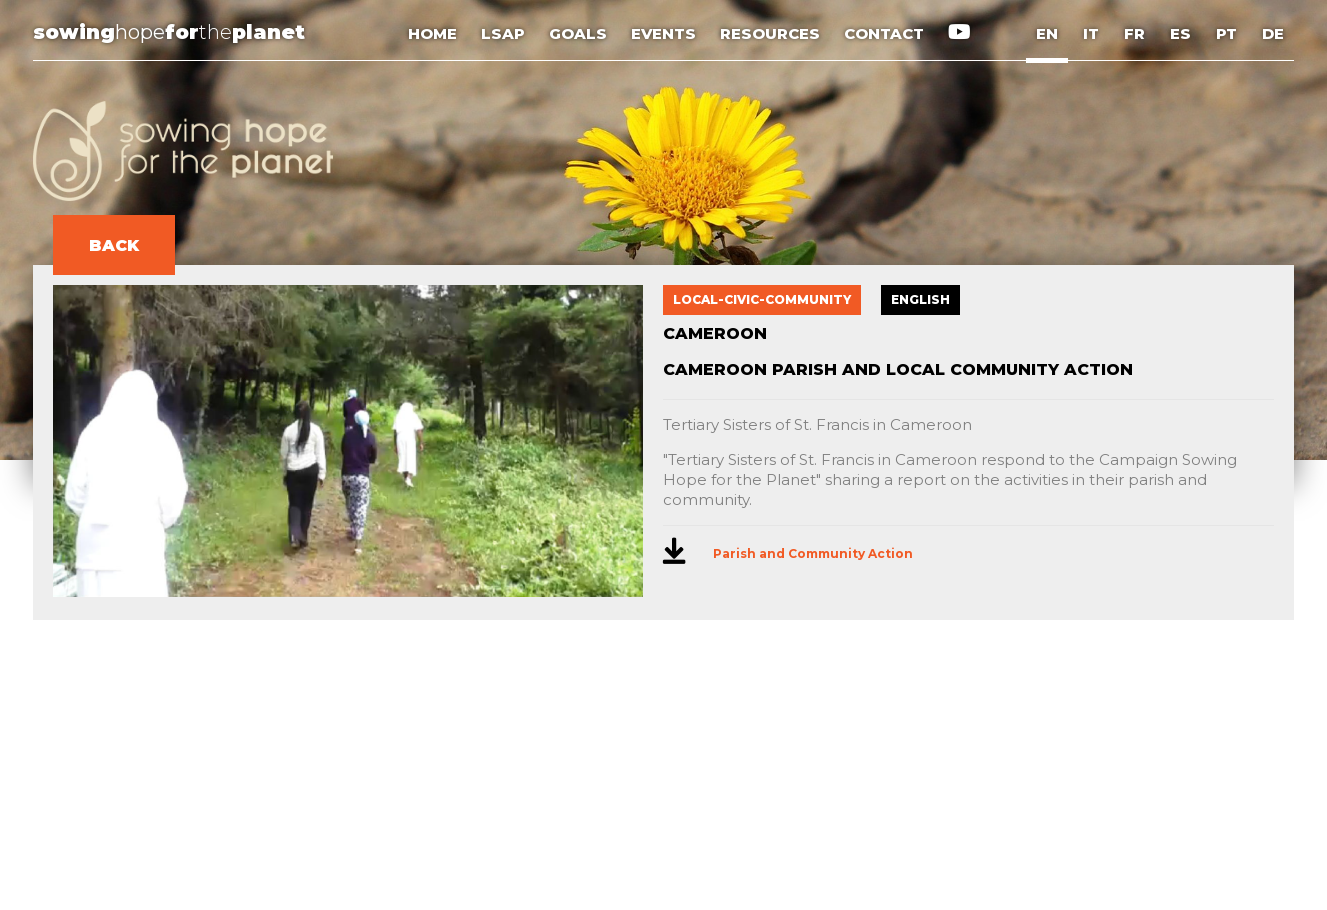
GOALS (580, 33)
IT (1091, 33)
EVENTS (665, 33)
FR (1134, 33)
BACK (114, 245)
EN (1047, 33)
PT (1226, 33)
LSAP (505, 33)
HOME (434, 33)
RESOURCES (772, 33)
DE (1273, 33)
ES (1180, 33)
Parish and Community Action (813, 553)
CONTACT (886, 33)
